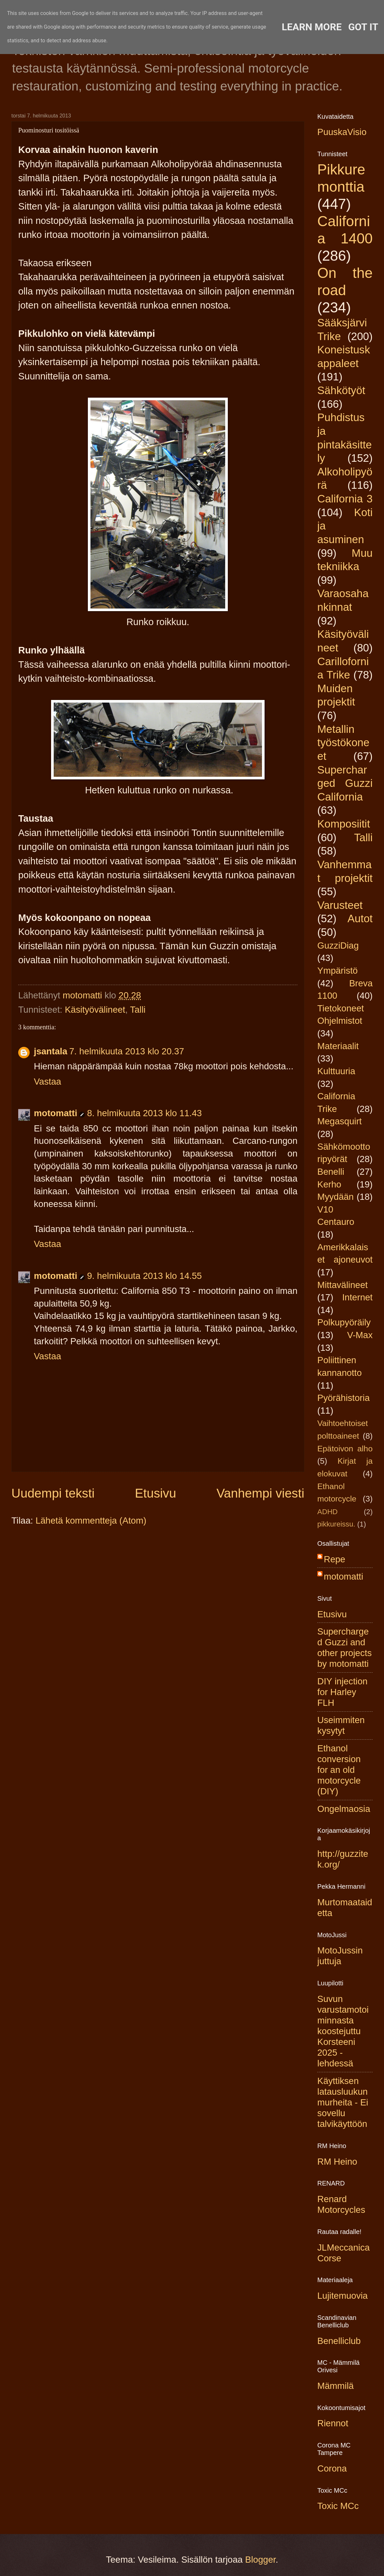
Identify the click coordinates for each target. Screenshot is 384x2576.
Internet (357, 1297)
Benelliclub (339, 2341)
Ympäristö (337, 971)
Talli (138, 1010)
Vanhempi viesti (260, 1493)
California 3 (345, 499)
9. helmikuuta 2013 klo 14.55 (144, 1276)
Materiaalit (338, 1046)
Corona (332, 2468)
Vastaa (47, 1081)
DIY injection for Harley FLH (342, 1692)
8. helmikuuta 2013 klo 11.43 (144, 1113)
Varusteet (340, 905)
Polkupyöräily (344, 1322)
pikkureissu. (336, 1524)
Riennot (332, 2423)
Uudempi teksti (52, 1493)
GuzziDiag (338, 945)
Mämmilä (335, 2386)
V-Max (360, 1335)
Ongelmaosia (343, 1809)
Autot (360, 918)
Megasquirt (339, 1121)
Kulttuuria (336, 1071)
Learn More (312, 27)
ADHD (327, 1512)
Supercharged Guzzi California (345, 783)
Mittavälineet (342, 1285)
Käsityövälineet (95, 1010)
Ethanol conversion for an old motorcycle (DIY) (339, 1769)
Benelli (330, 1172)
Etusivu (155, 1493)
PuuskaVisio (341, 132)
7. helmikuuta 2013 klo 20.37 (126, 1051)
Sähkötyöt (341, 390)
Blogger (260, 2560)
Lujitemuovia (342, 2296)
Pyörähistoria (343, 1398)
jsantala (50, 1051)
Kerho (329, 1184)
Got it (363, 27)
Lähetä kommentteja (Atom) (90, 1520)
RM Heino (337, 2162)
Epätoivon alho (345, 1448)
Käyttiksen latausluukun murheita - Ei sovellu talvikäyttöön (342, 2102)
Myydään (335, 1197)
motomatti (55, 1113)
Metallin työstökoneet (343, 742)
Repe (334, 1559)
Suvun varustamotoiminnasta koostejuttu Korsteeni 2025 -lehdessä (343, 2031)
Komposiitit (343, 824)
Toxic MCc (338, 2506)
